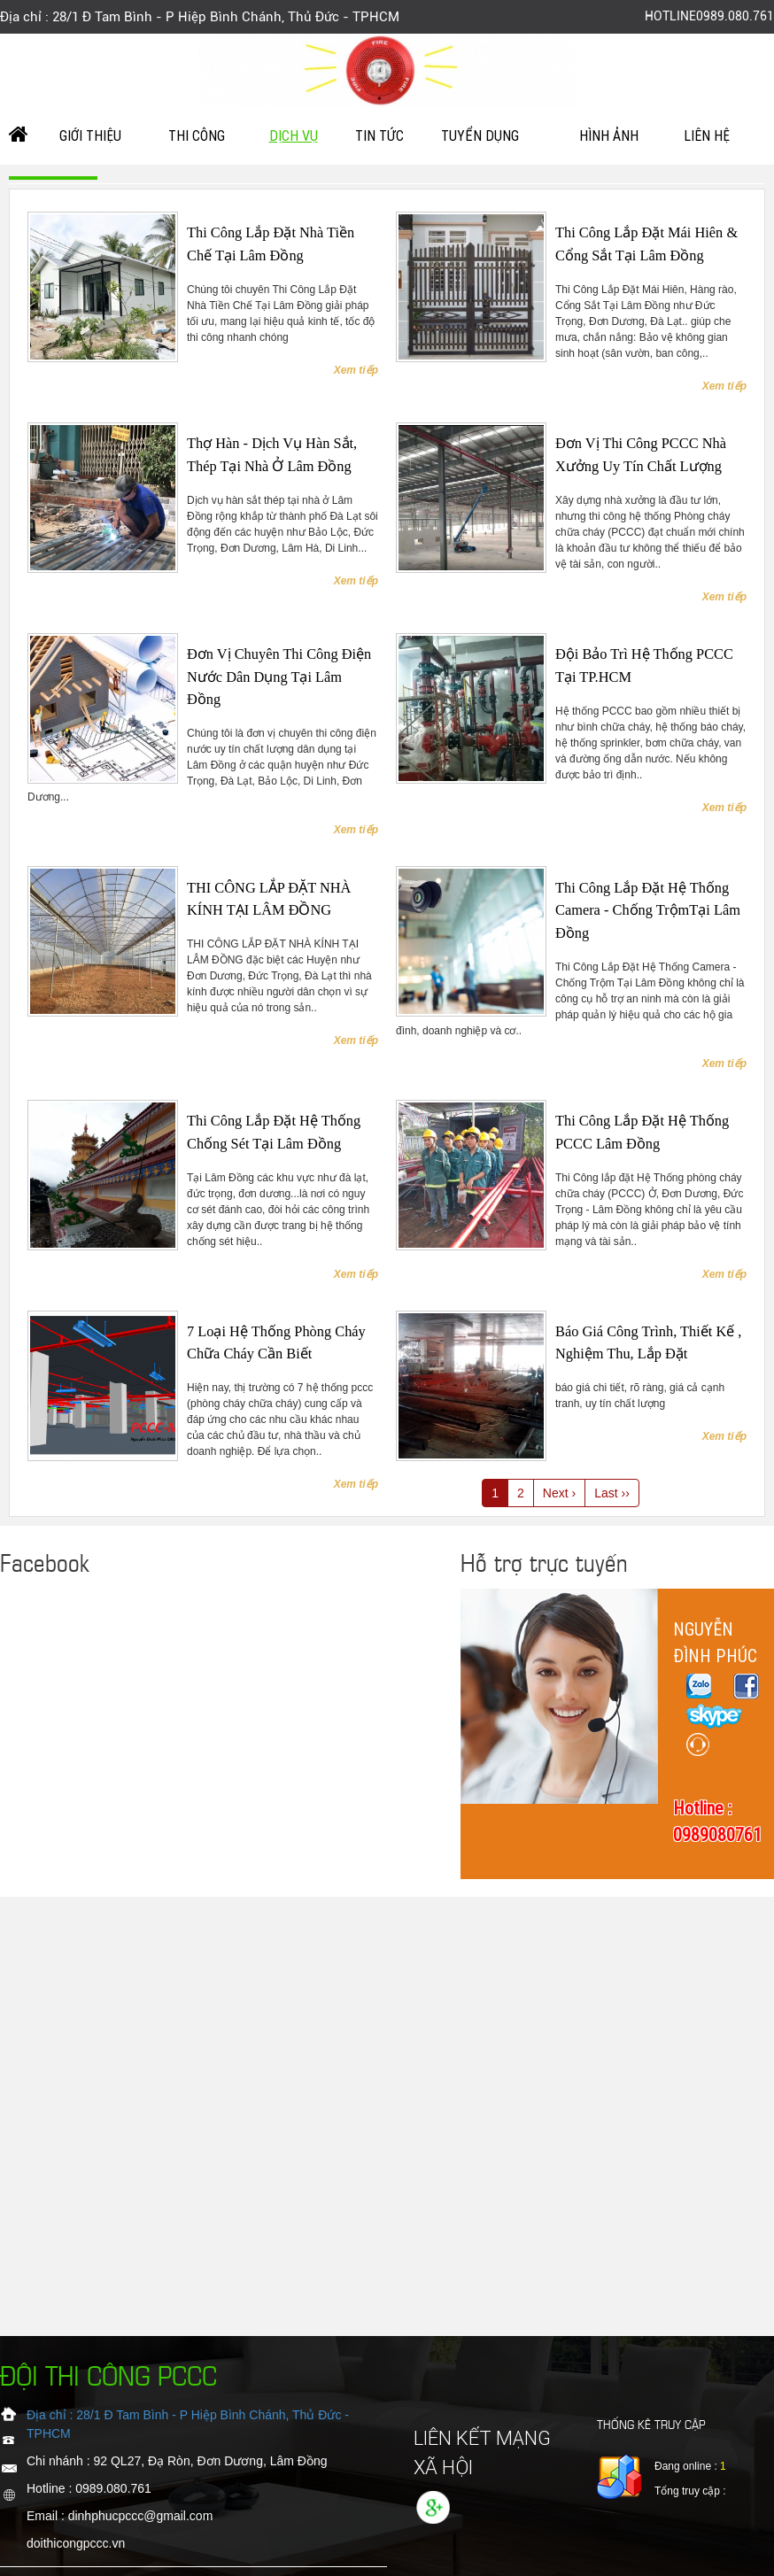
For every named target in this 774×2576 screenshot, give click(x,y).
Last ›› (612, 1493)
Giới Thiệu (90, 136)
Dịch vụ (293, 136)
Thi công (196, 136)
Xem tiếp (356, 370)
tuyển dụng (480, 136)
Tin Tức (379, 136)
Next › (559, 1493)
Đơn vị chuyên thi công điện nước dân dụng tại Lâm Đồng (279, 677)
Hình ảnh (609, 136)
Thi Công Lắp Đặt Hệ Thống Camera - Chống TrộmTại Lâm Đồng (647, 910)
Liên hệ (707, 136)
